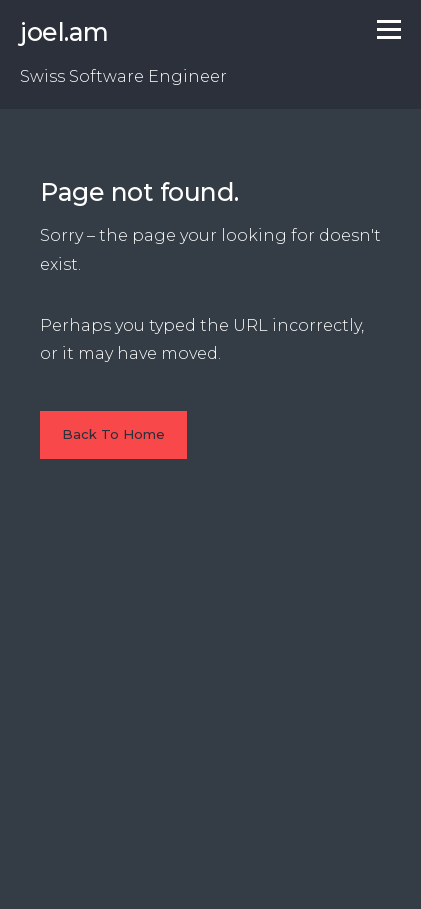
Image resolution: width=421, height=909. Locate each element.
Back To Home (113, 434)
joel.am (64, 32)
